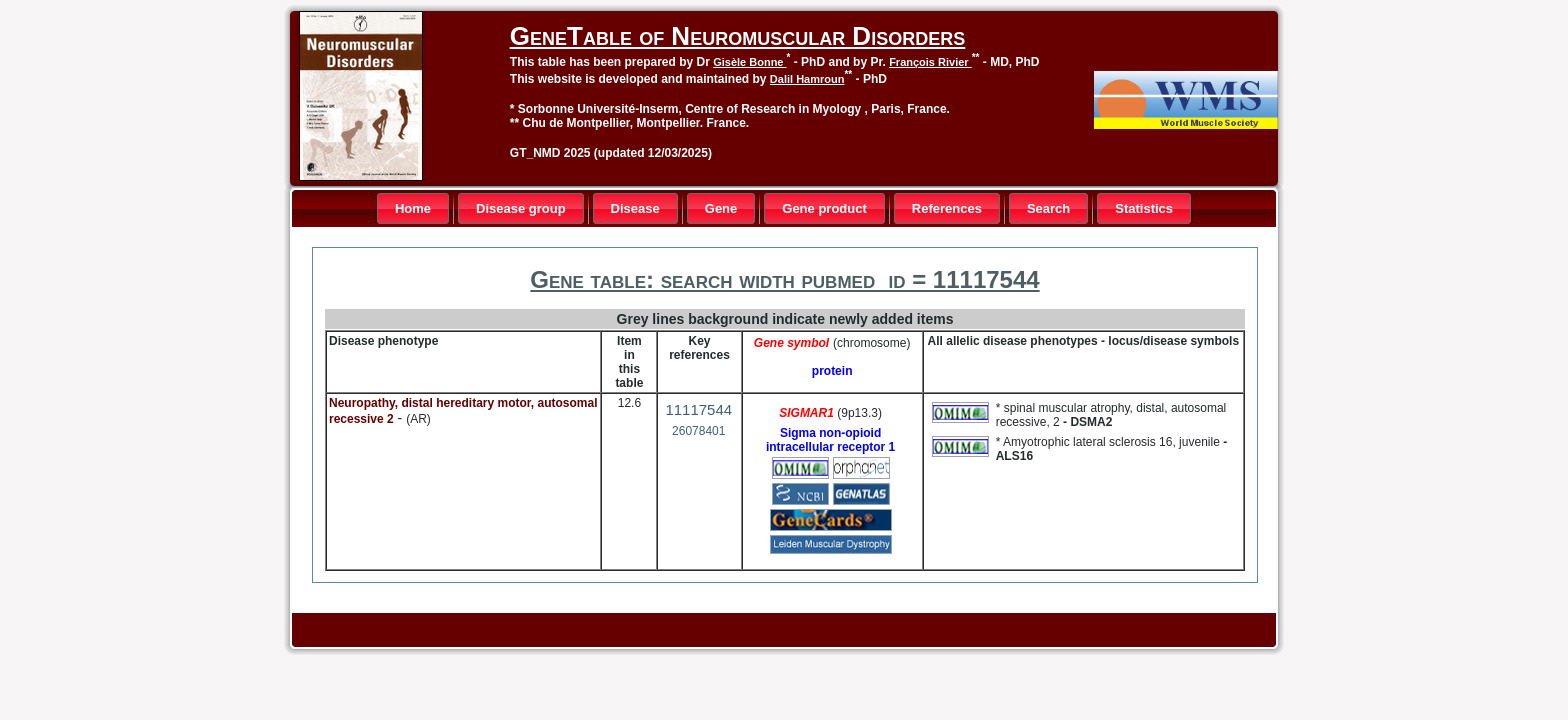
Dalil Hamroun (807, 79)
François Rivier (930, 62)
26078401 (698, 431)
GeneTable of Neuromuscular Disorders (737, 36)
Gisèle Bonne (749, 62)
